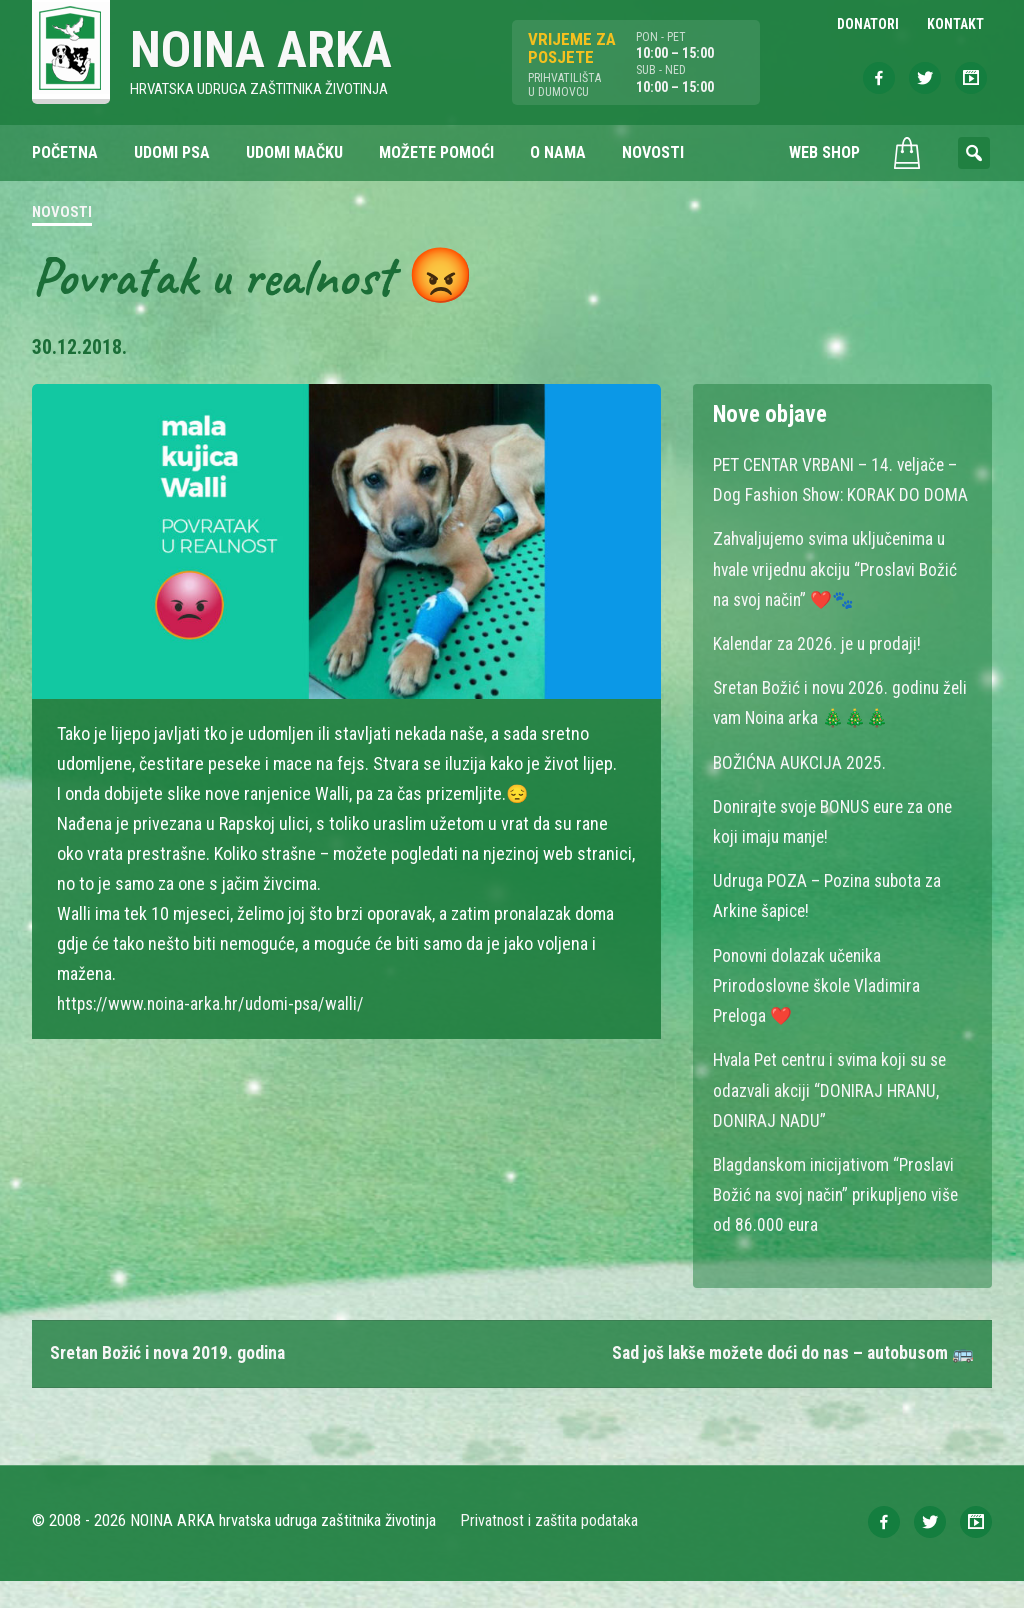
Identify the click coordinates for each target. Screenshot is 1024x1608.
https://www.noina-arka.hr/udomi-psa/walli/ (215, 1004)
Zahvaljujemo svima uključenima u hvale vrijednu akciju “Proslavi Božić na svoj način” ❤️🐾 (841, 599)
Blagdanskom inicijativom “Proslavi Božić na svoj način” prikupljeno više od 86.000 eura (842, 1221)
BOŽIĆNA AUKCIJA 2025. (800, 791)
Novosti (62, 214)
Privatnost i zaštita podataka (549, 1547)
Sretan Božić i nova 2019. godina (170, 1380)
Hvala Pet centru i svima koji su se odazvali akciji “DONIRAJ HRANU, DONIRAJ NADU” (836, 1117)
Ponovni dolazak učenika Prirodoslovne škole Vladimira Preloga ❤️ (819, 1013)
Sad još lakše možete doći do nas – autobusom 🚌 (789, 1380)
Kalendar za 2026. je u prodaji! (819, 673)
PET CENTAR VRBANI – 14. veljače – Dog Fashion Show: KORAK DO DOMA (839, 495)
